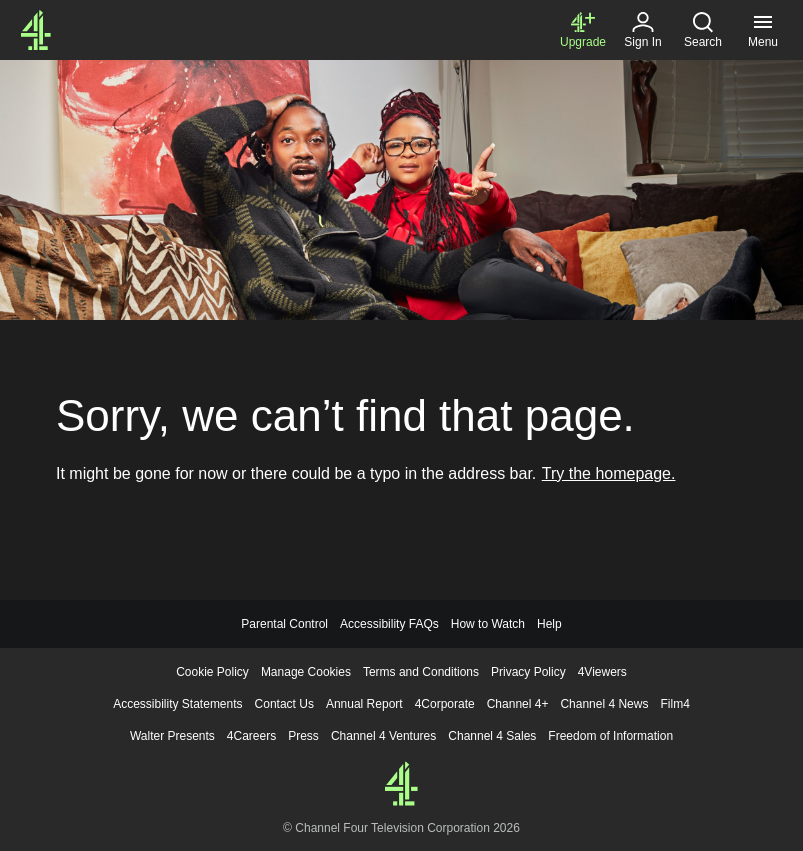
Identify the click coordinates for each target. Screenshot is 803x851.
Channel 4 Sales (492, 736)
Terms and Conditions (421, 672)
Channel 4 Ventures (383, 736)
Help (549, 624)
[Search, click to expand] (703, 30)
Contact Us (284, 704)
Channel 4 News (604, 704)
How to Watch (488, 624)
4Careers (251, 736)
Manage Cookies (306, 672)
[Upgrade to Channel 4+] (583, 30)
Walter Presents (172, 736)
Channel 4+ (518, 704)
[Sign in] (643, 30)
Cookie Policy (212, 672)
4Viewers (602, 672)
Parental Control (284, 624)
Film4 (674, 704)
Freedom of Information (610, 736)
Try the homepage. (609, 473)
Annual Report (364, 704)
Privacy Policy (528, 672)
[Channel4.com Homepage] (36, 30)
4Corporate (445, 704)
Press (303, 736)
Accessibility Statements (177, 704)
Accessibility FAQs (389, 624)
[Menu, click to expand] (763, 30)
